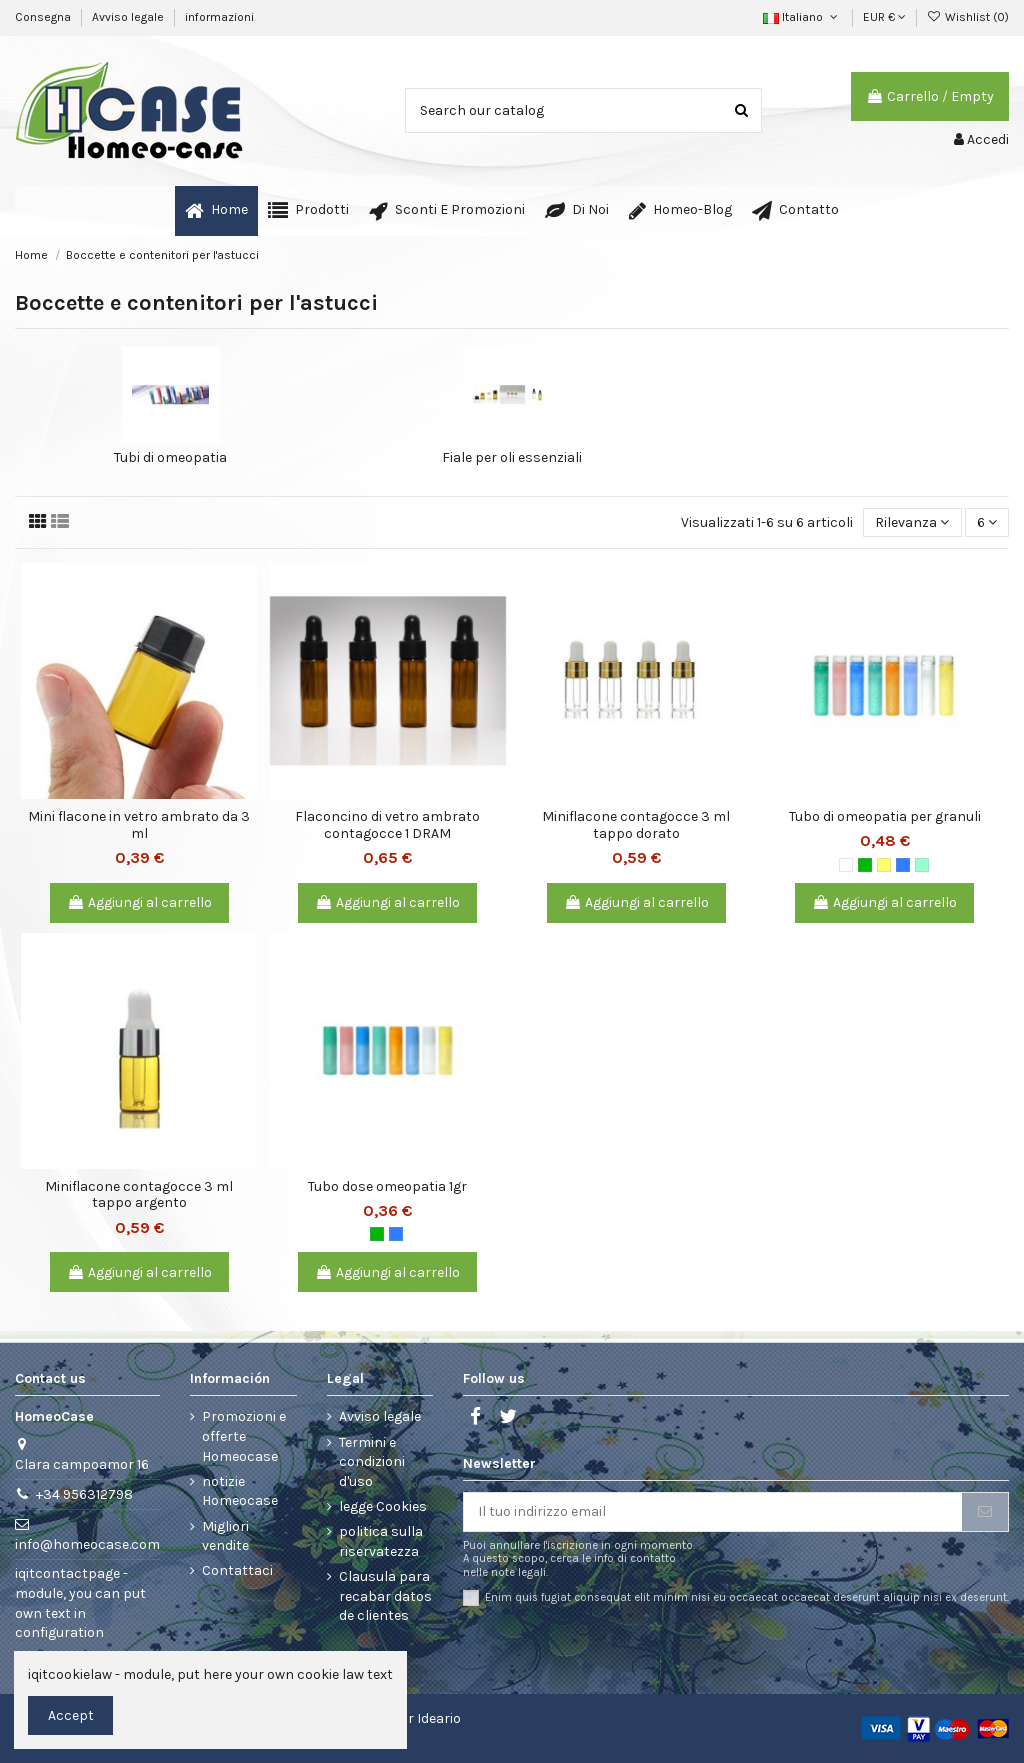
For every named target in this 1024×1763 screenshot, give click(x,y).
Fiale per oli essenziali (512, 457)
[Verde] (865, 865)
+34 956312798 (84, 1494)
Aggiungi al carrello (139, 902)
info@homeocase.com (87, 1544)
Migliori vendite (225, 1536)
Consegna (44, 17)
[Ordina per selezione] (912, 522)
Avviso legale (129, 17)
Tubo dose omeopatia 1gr (387, 1186)
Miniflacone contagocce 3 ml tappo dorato (636, 825)
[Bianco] (846, 865)
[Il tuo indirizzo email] (713, 1512)
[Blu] (903, 865)
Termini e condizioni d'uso (372, 1462)
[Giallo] (884, 865)
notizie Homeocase (240, 1491)
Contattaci (237, 1570)
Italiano (802, 17)
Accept (71, 1715)
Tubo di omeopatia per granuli (885, 816)
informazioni (219, 17)
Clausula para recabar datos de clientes (385, 1596)
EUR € (884, 17)
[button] (308, 211)
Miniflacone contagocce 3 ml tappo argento (139, 1195)
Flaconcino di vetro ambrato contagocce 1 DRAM (387, 825)
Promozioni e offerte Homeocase (244, 1436)
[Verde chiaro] (922, 865)
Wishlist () (968, 17)
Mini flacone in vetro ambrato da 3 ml (139, 825)
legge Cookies (383, 1506)
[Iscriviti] (985, 1512)
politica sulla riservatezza (381, 1541)
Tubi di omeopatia (170, 457)
